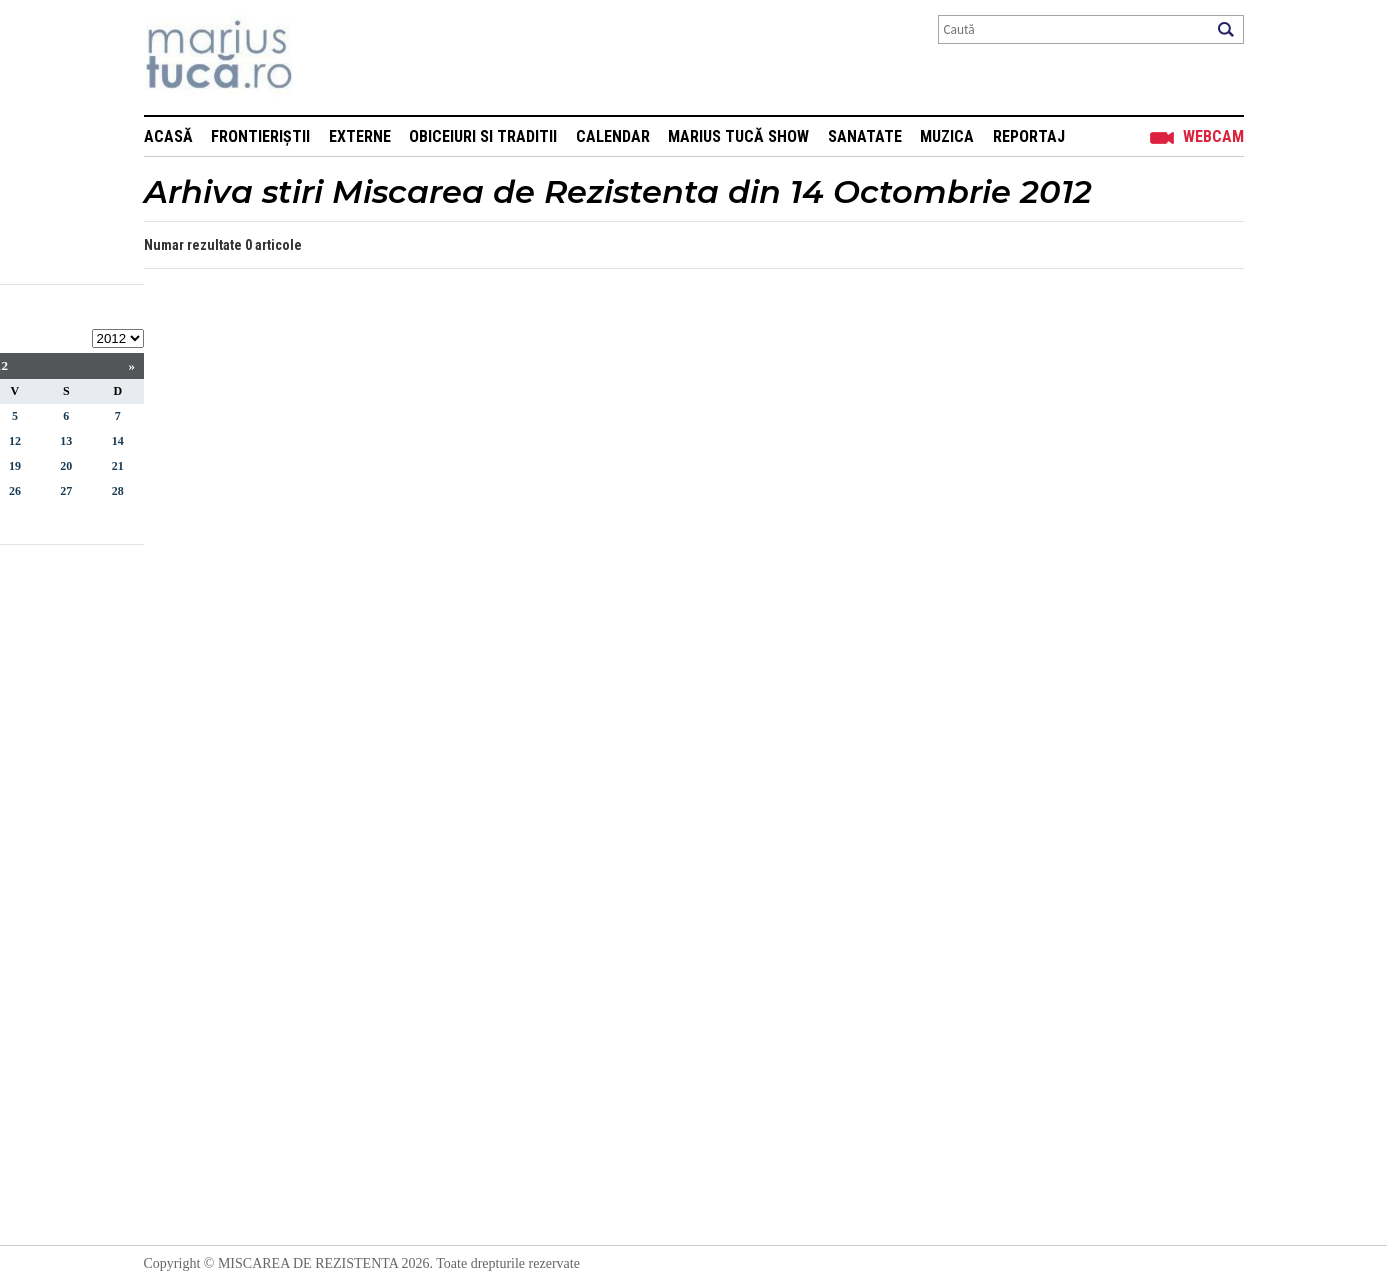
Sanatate (865, 136)
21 (118, 466)
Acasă (168, 136)
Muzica (947, 136)
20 (66, 466)
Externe (360, 136)
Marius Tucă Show (738, 136)
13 (66, 441)
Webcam (1213, 136)
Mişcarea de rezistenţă (326, 57)
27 (66, 491)
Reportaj (1029, 136)
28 (118, 491)
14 (118, 441)
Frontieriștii (260, 136)
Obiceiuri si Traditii (483, 136)
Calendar (613, 136)
